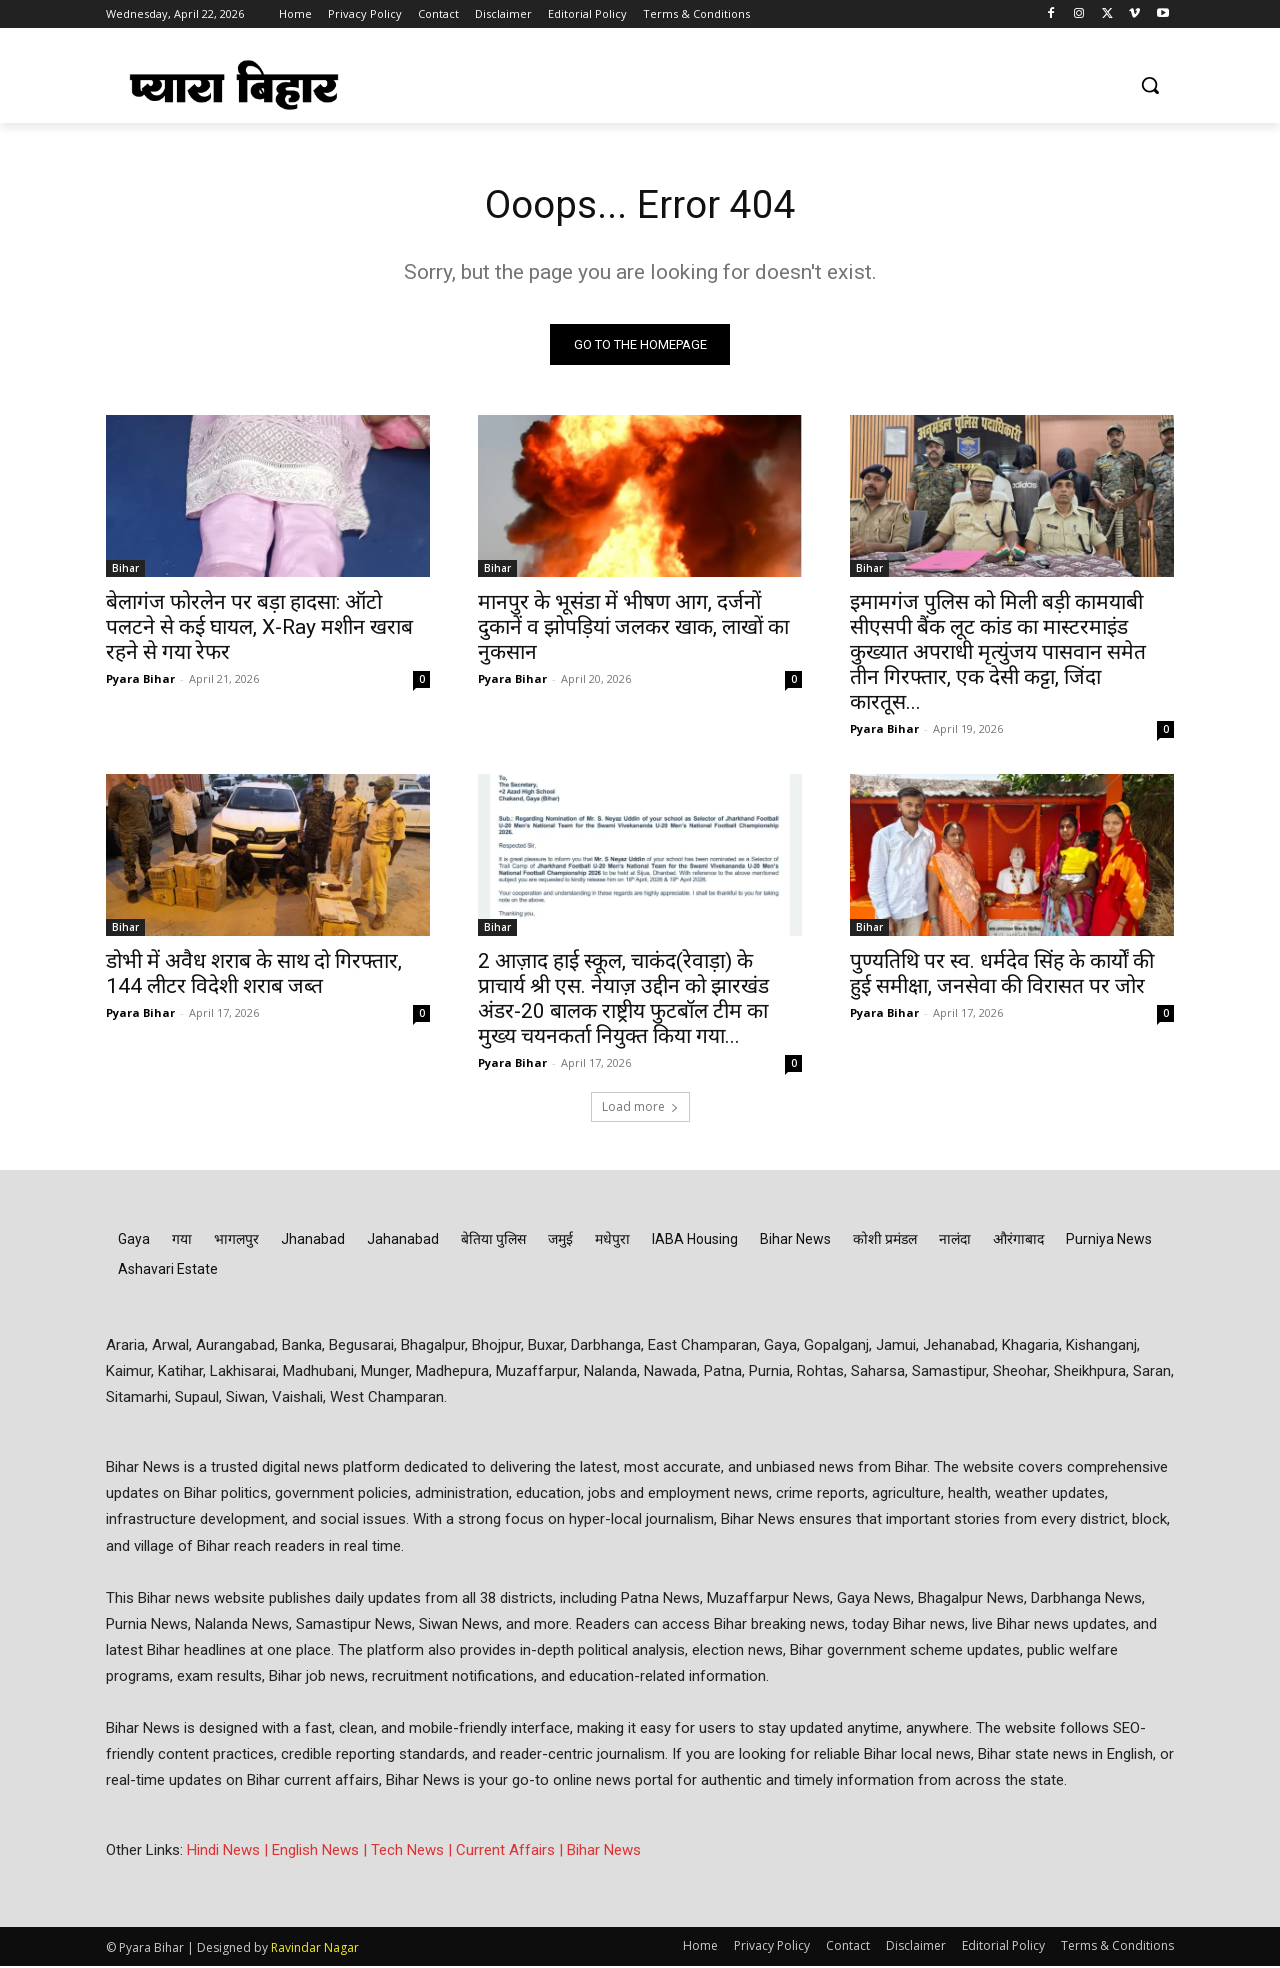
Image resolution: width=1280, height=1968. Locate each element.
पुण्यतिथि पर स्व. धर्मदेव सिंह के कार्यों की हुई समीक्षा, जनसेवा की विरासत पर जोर (1002, 975)
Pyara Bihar (140, 680)
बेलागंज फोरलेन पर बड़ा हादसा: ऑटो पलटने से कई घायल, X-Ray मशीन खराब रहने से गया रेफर (259, 629)
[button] (1150, 85)
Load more (640, 1108)
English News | (321, 1852)
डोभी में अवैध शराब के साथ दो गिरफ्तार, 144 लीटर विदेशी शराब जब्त (254, 975)
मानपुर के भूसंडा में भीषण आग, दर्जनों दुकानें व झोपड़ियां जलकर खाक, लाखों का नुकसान (633, 629)
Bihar (125, 570)
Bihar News (604, 1852)
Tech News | (413, 1852)
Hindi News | (229, 1852)
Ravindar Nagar (315, 1949)
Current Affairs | (511, 1852)
